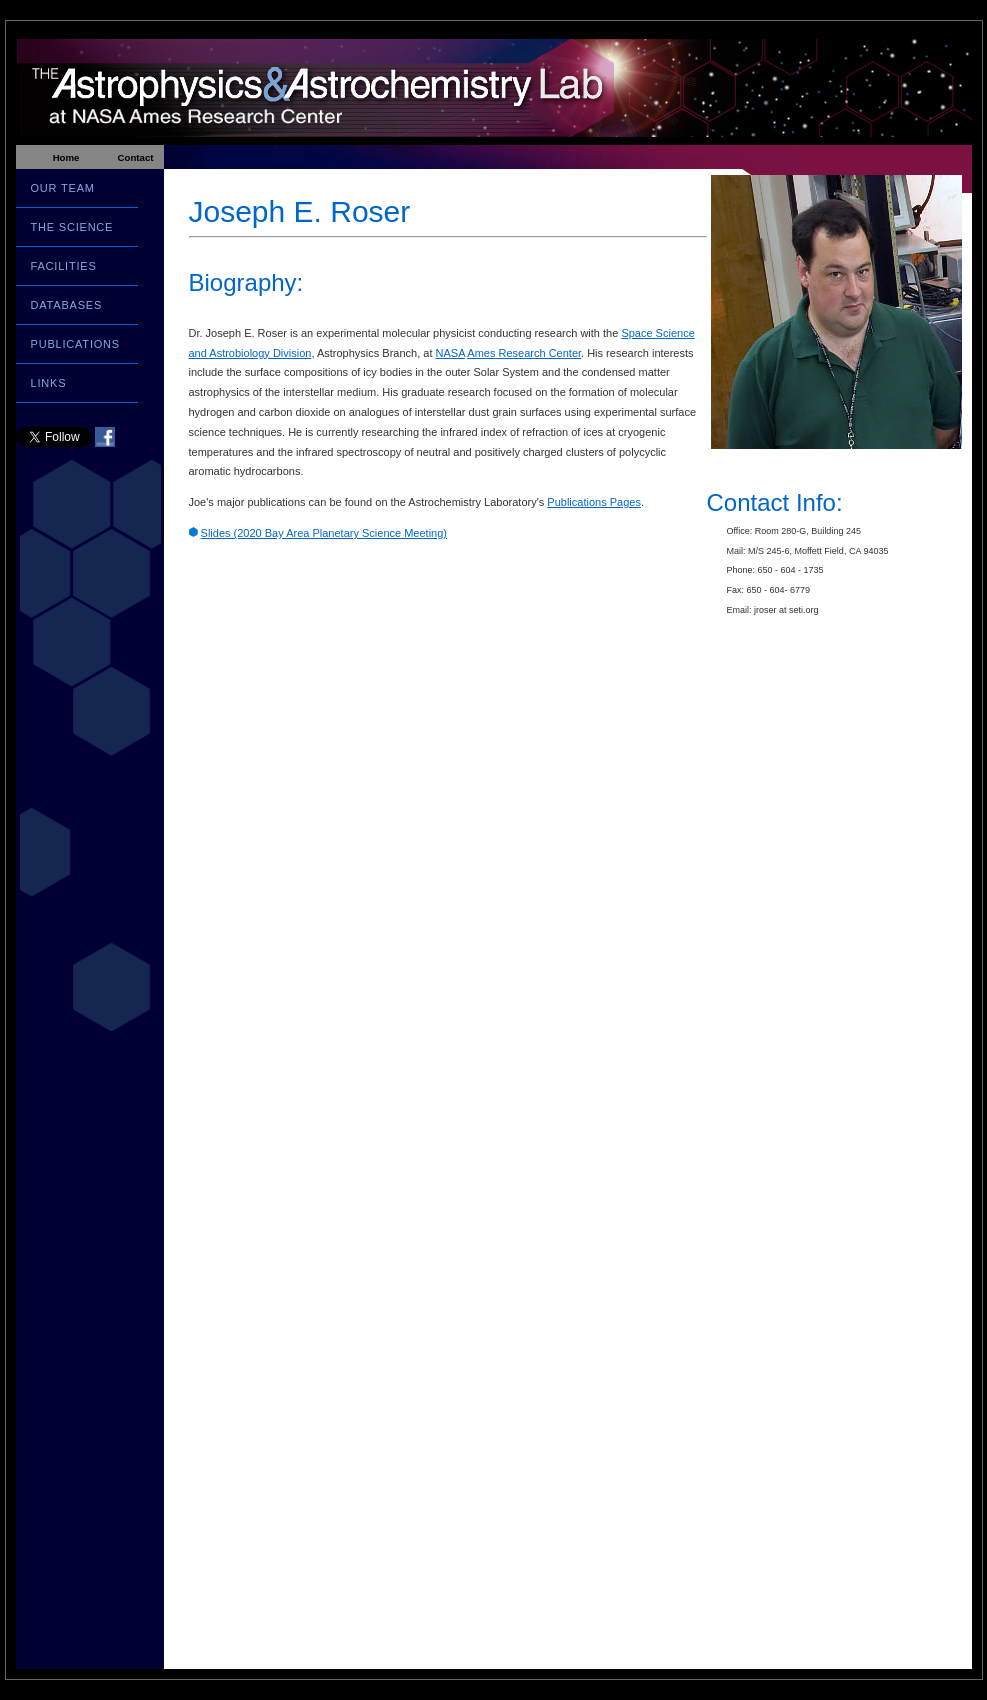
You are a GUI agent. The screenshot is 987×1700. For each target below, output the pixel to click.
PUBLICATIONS (75, 344)
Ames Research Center (524, 353)
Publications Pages (594, 502)
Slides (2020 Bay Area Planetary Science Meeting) (324, 533)
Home (66, 157)
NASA (450, 353)
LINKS (49, 383)
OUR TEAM (63, 188)
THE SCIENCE (72, 227)
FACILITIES (64, 266)
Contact (135, 157)
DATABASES (67, 305)
